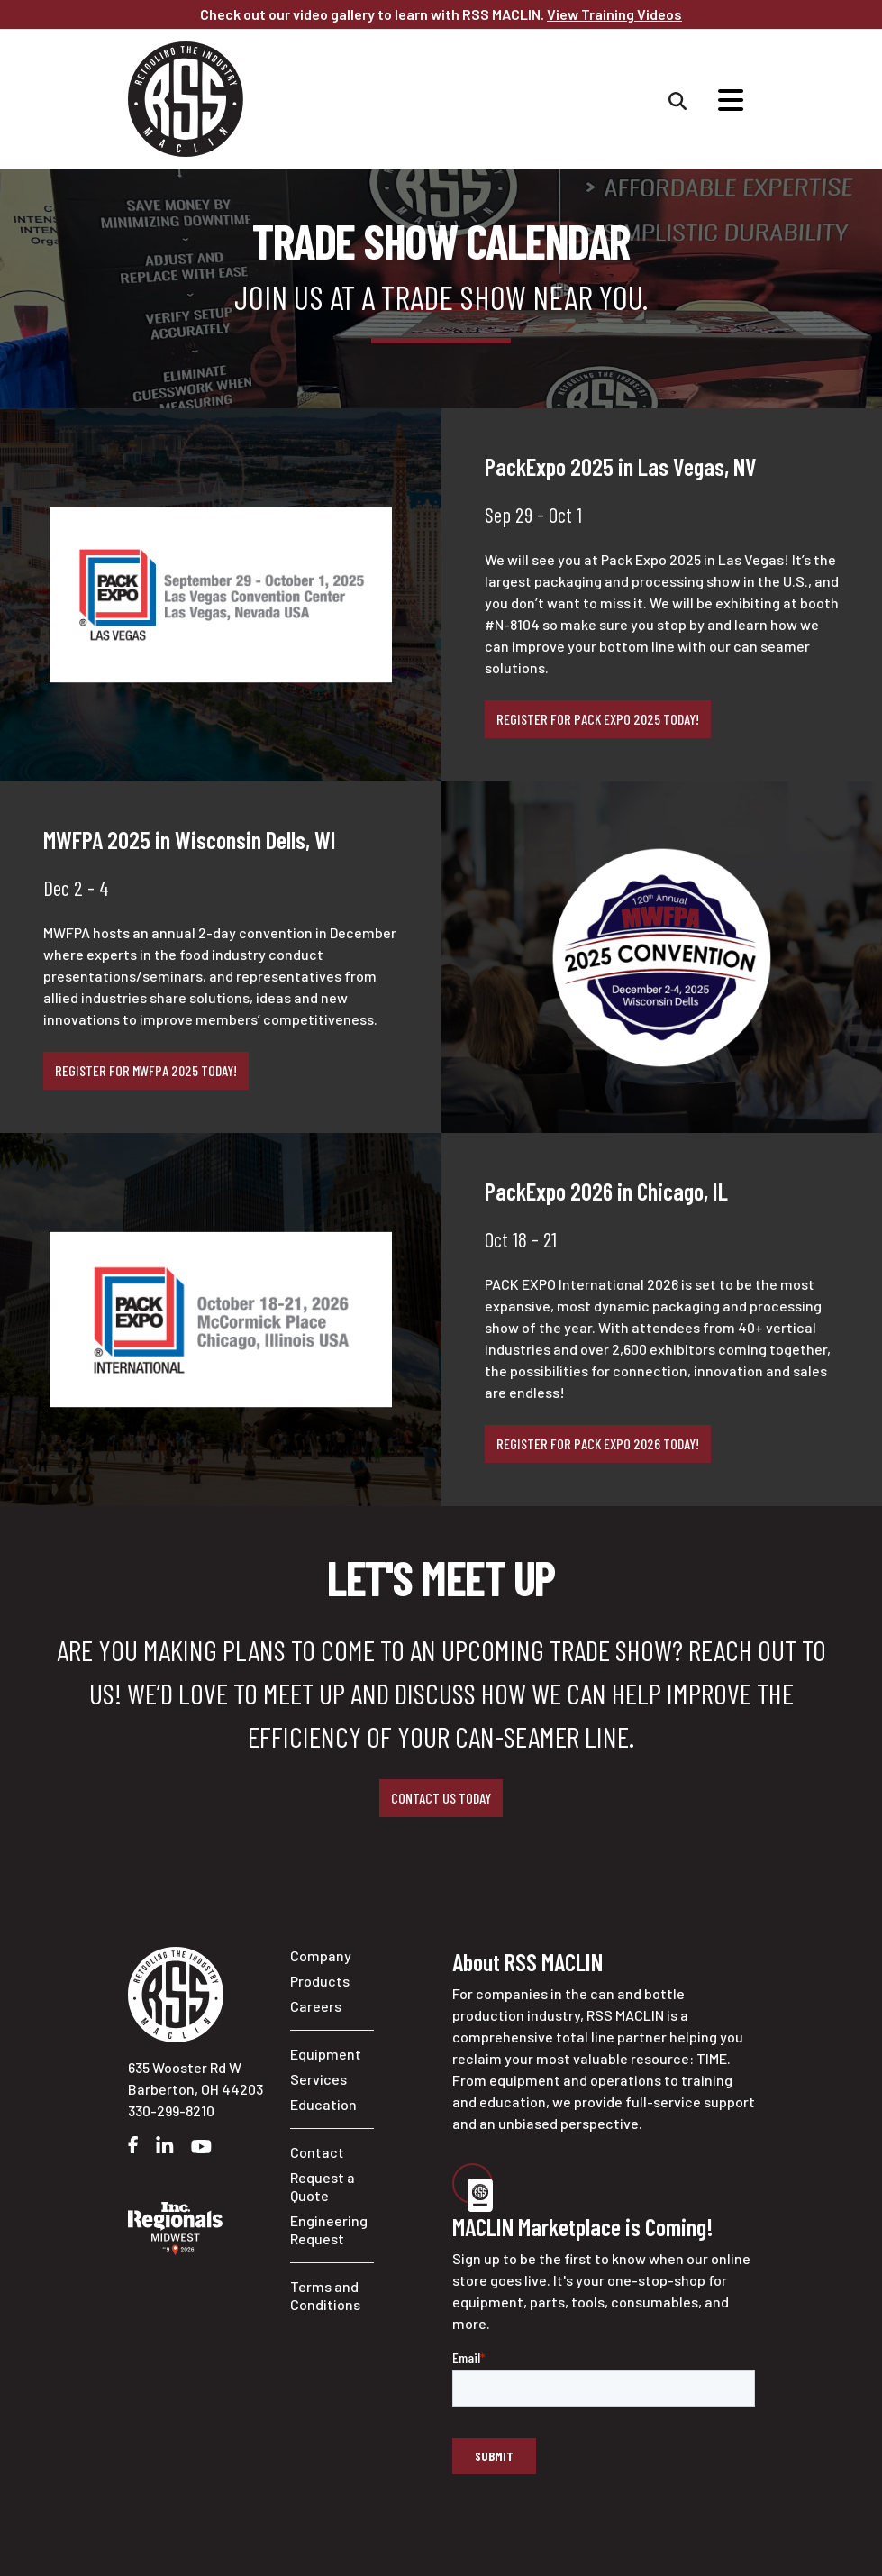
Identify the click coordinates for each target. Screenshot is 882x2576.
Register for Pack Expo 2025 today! (597, 718)
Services (318, 2078)
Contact (317, 2151)
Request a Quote (322, 2186)
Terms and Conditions (325, 2295)
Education (323, 2104)
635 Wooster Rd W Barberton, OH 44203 (195, 2078)
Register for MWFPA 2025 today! (146, 1070)
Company (320, 1955)
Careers (315, 2005)
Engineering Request (329, 2229)
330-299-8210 (171, 2110)
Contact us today (441, 1797)
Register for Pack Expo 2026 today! (597, 1443)
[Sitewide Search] (677, 99)
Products (320, 1980)
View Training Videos (614, 14)
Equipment (325, 2053)
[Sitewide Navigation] (731, 99)
